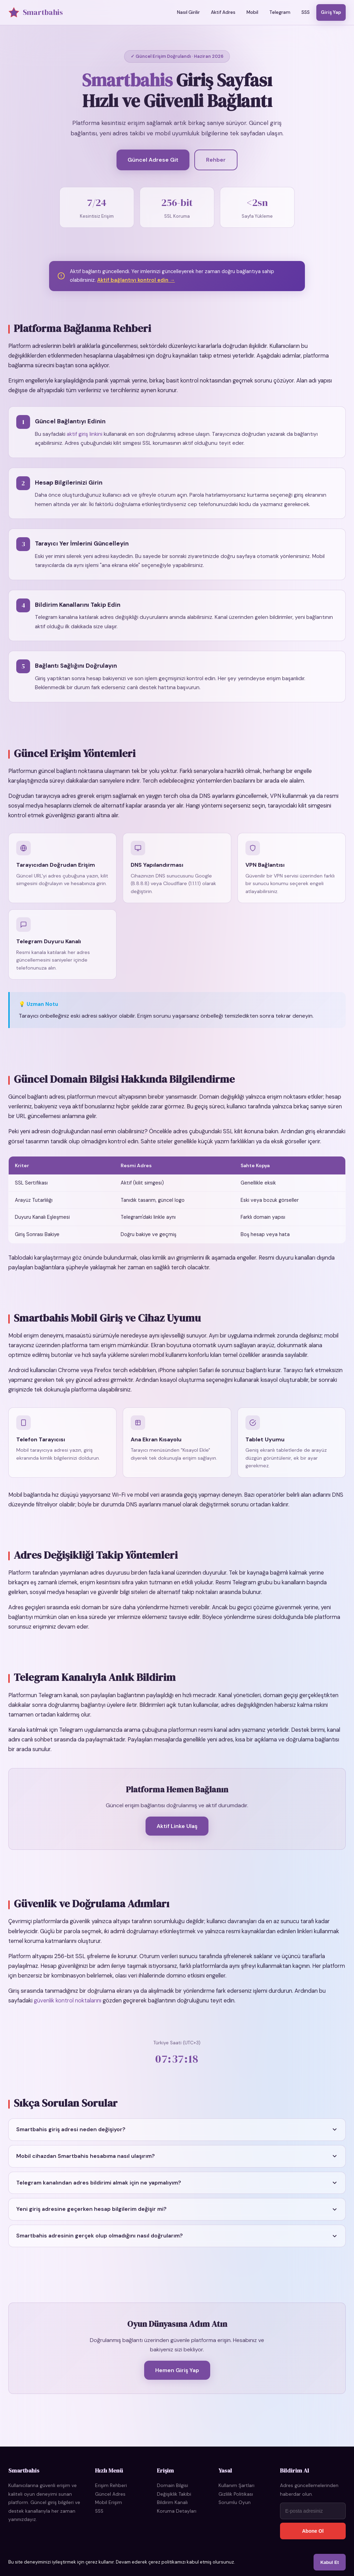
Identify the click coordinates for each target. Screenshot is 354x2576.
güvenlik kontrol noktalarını (67, 2007)
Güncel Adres (110, 2494)
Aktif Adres (223, 12)
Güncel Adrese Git (153, 159)
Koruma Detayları (176, 2511)
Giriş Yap (331, 12)
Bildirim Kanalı (172, 2502)
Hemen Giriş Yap (177, 2377)
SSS (305, 12)
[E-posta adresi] (313, 2511)
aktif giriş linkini (84, 441)
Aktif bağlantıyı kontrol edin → (136, 286)
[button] (177, 2136)
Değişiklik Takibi (174, 2494)
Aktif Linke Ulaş (177, 1833)
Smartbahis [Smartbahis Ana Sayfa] (35, 12)
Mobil (252, 12)
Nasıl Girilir (188, 12)
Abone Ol (313, 2531)
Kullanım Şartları (236, 2485)
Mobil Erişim (108, 2502)
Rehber (216, 159)
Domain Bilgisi (172, 2485)
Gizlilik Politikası (235, 2494)
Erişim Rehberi (111, 2485)
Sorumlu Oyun (234, 2502)
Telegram (279, 12)
